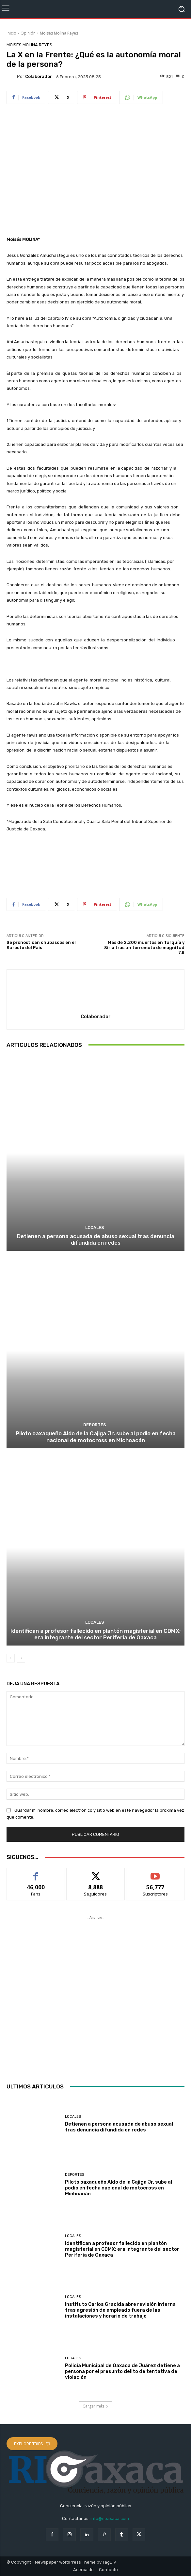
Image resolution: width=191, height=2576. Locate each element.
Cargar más (96, 2406)
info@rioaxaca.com (109, 2518)
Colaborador (38, 76)
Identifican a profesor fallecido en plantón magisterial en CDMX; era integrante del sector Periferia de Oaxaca (95, 1634)
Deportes (94, 1425)
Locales (94, 1227)
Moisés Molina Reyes (59, 33)
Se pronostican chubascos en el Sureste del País (41, 945)
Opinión (28, 33)
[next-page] (21, 1658)
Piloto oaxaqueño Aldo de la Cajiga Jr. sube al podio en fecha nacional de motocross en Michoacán (96, 1436)
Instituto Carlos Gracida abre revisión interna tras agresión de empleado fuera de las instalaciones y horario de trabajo (120, 2310)
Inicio (11, 33)
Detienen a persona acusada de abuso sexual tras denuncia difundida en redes (95, 1239)
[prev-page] (11, 1658)
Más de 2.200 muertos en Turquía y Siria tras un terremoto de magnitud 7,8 (144, 947)
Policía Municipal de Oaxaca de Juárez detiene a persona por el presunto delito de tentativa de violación (122, 2371)
